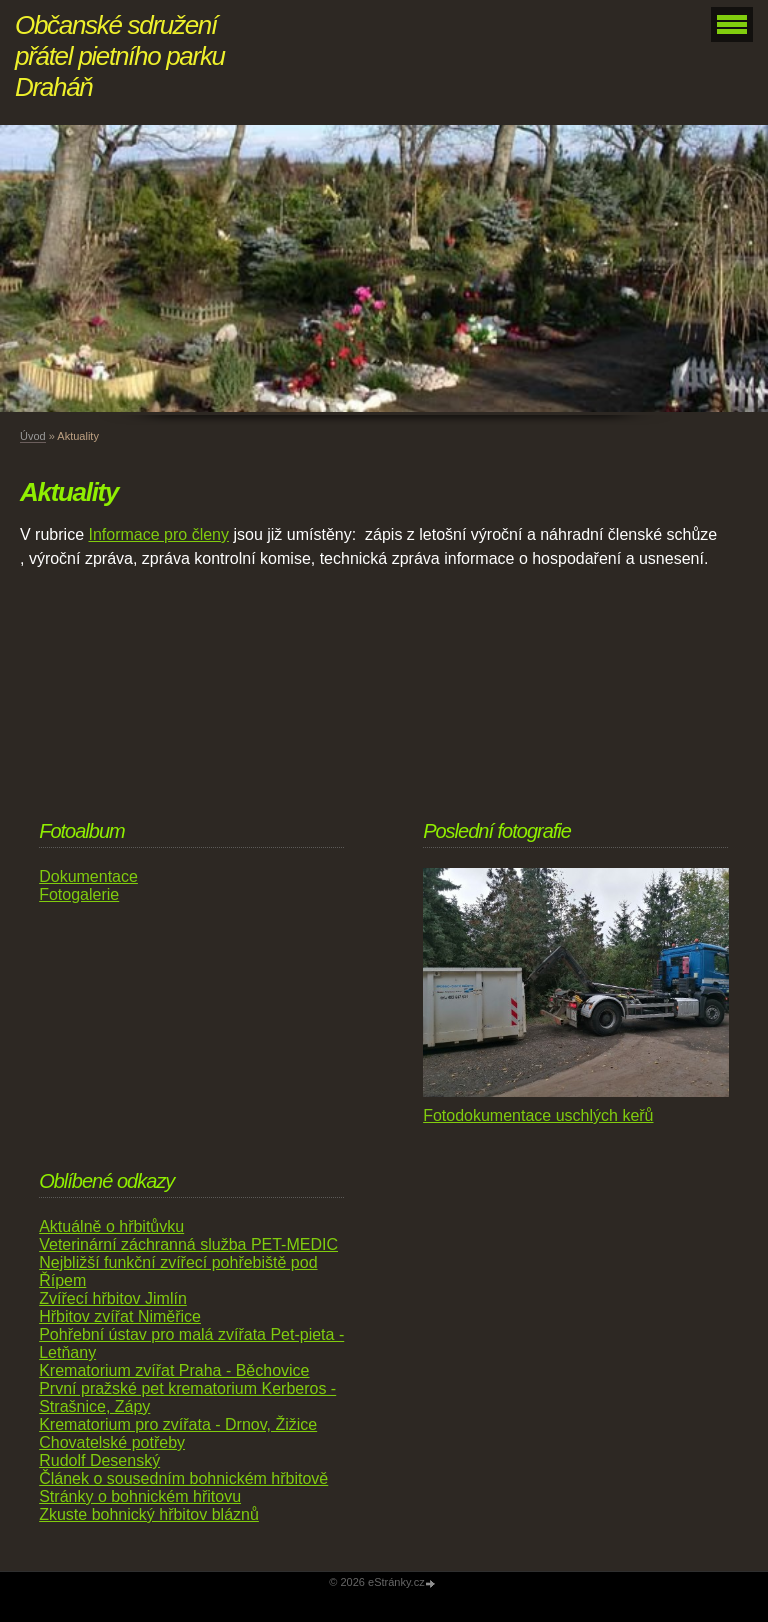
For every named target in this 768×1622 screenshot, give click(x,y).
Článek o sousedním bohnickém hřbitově (183, 1478)
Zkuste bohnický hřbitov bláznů (149, 1514)
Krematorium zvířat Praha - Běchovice (174, 1370)
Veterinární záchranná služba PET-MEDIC (188, 1244)
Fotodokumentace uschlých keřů (538, 1115)
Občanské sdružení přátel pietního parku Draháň (120, 56)
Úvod (33, 436)
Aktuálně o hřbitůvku (111, 1226)
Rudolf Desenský (99, 1460)
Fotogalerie (79, 894)
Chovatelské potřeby (112, 1442)
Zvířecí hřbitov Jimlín (113, 1298)
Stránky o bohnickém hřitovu (140, 1496)
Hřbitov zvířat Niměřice (120, 1316)
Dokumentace (88, 876)
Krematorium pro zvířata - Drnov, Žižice (178, 1424)
